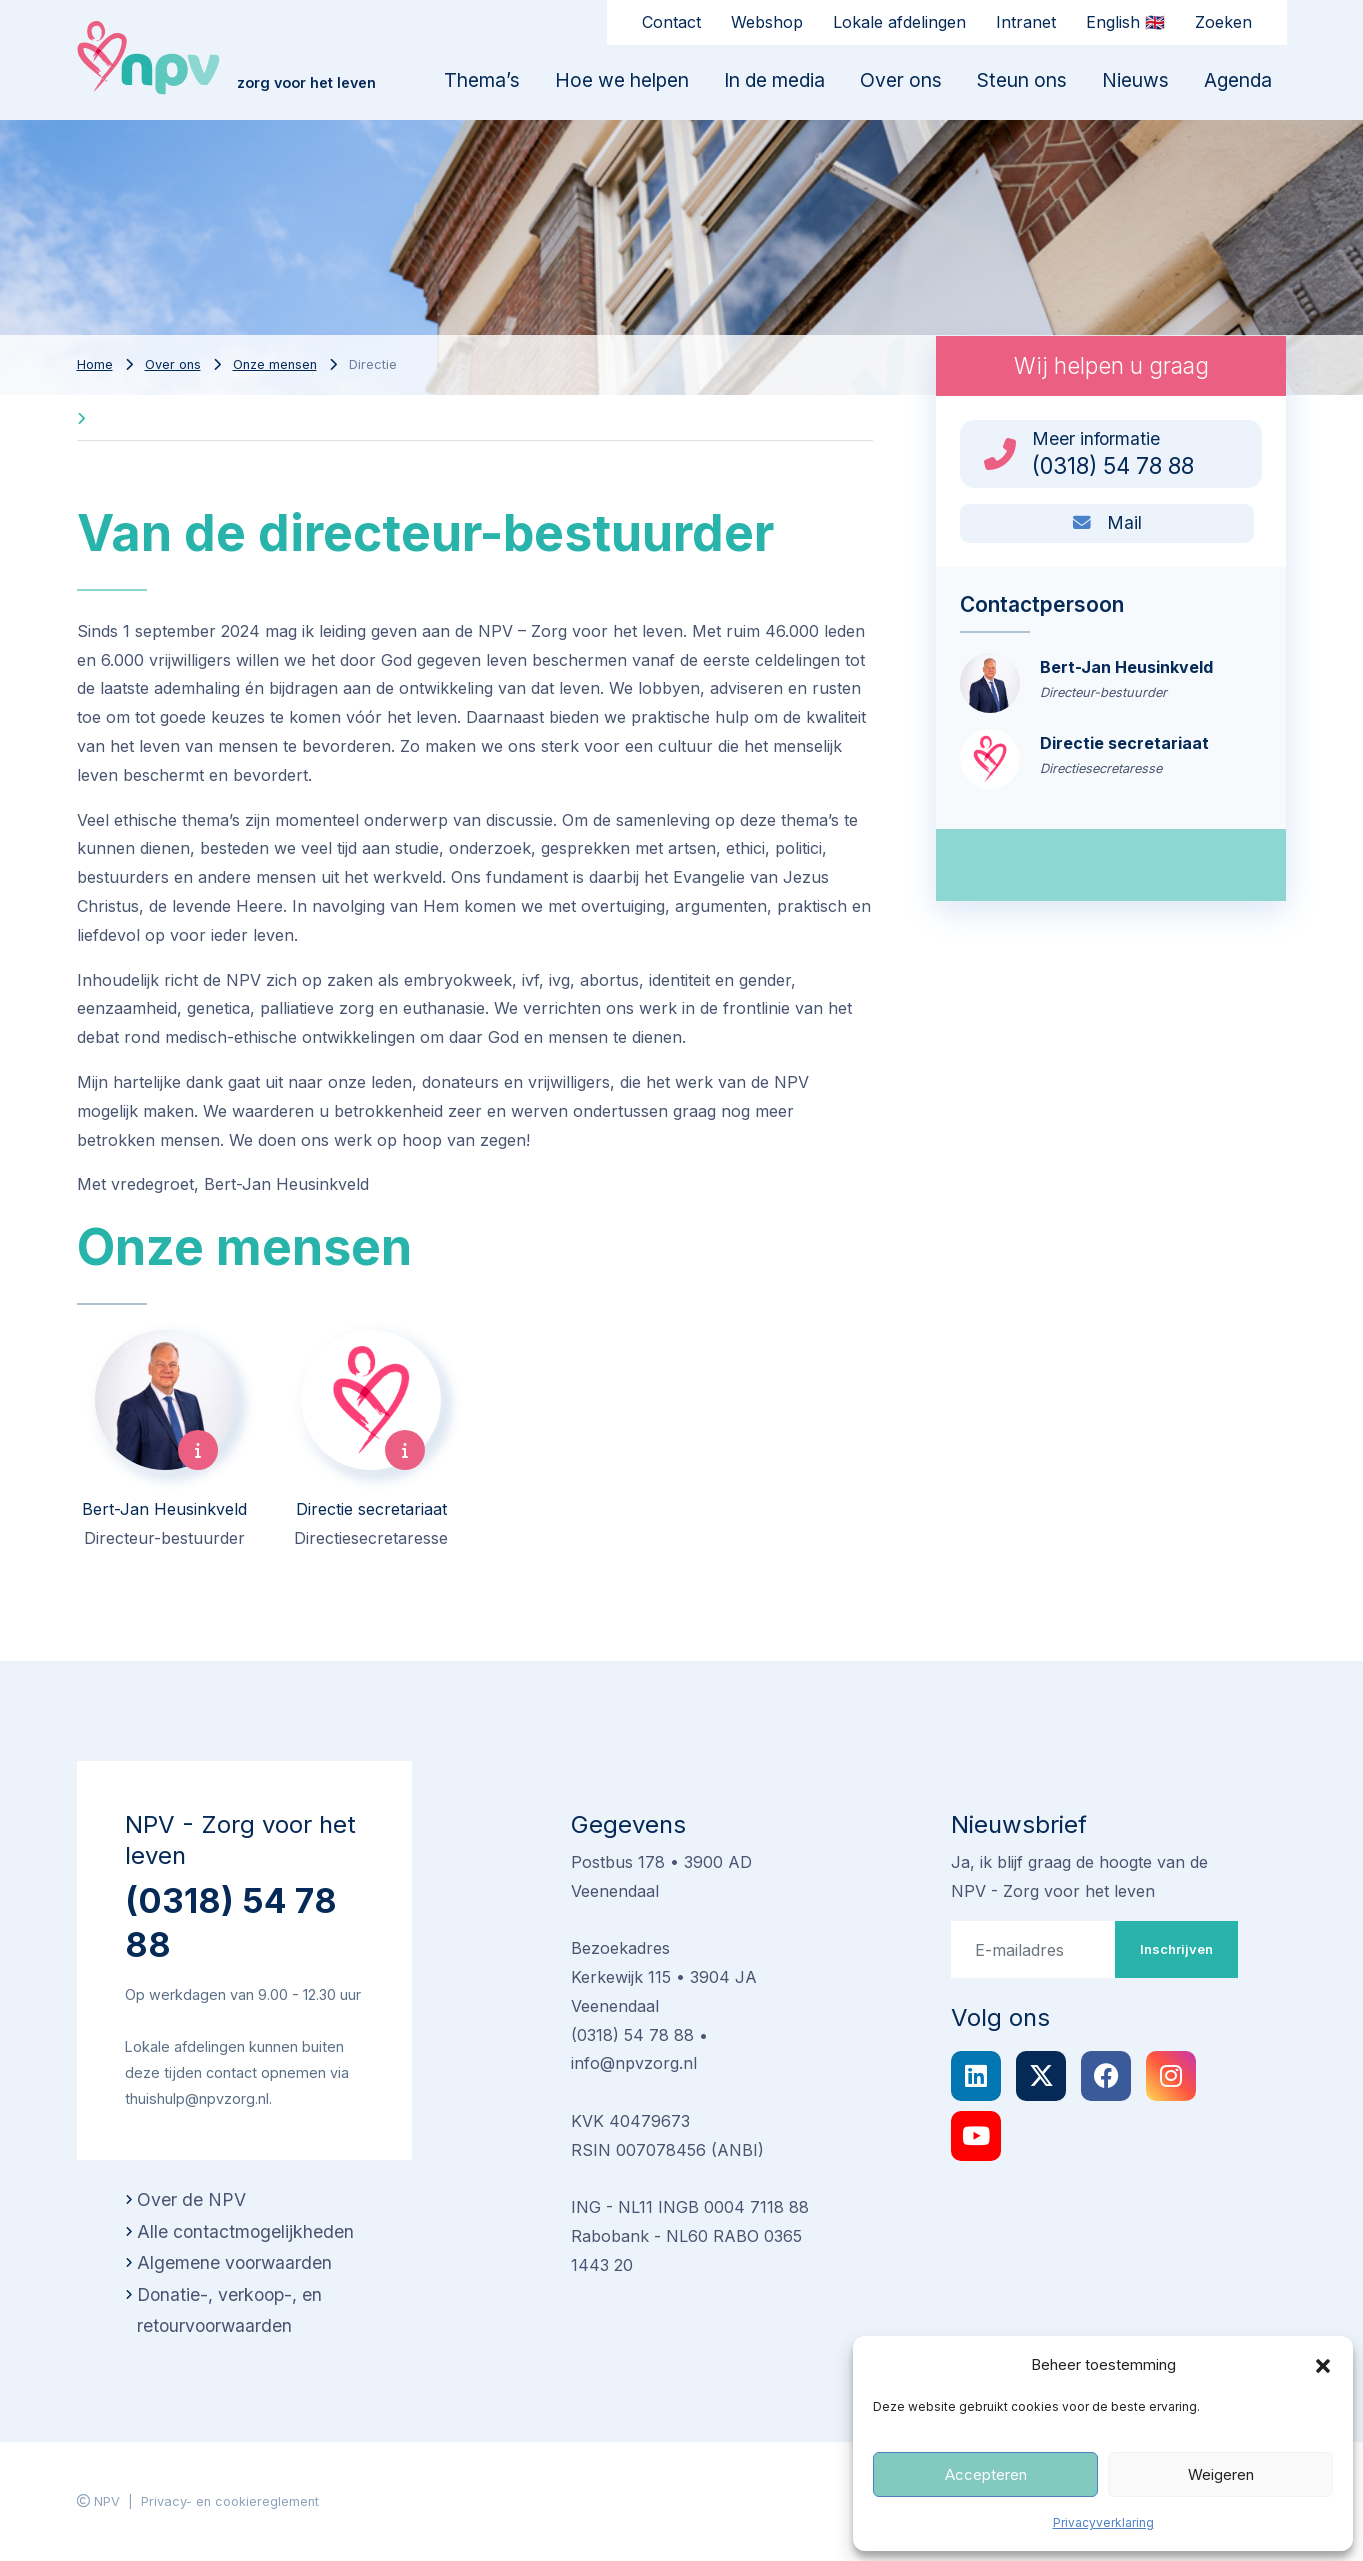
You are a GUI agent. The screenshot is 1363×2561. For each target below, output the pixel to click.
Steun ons (1022, 80)
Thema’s (482, 80)
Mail (1107, 522)
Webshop (767, 22)
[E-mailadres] (1033, 1949)
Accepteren (986, 2474)
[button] (1323, 2365)
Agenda (1238, 80)
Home (95, 364)
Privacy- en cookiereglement (230, 2501)
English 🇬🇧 (1125, 22)
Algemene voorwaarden (234, 2262)
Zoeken (1223, 22)
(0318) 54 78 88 (231, 1922)
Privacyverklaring (1103, 2522)
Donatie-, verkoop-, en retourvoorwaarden (229, 2310)
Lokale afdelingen (899, 22)
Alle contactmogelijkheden (245, 2231)
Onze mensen (275, 364)
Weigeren (1221, 2474)
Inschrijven (1176, 1949)
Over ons (901, 80)
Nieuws (1135, 80)
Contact (671, 22)
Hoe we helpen (622, 80)
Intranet (1026, 22)
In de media (774, 80)
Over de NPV (191, 2199)
